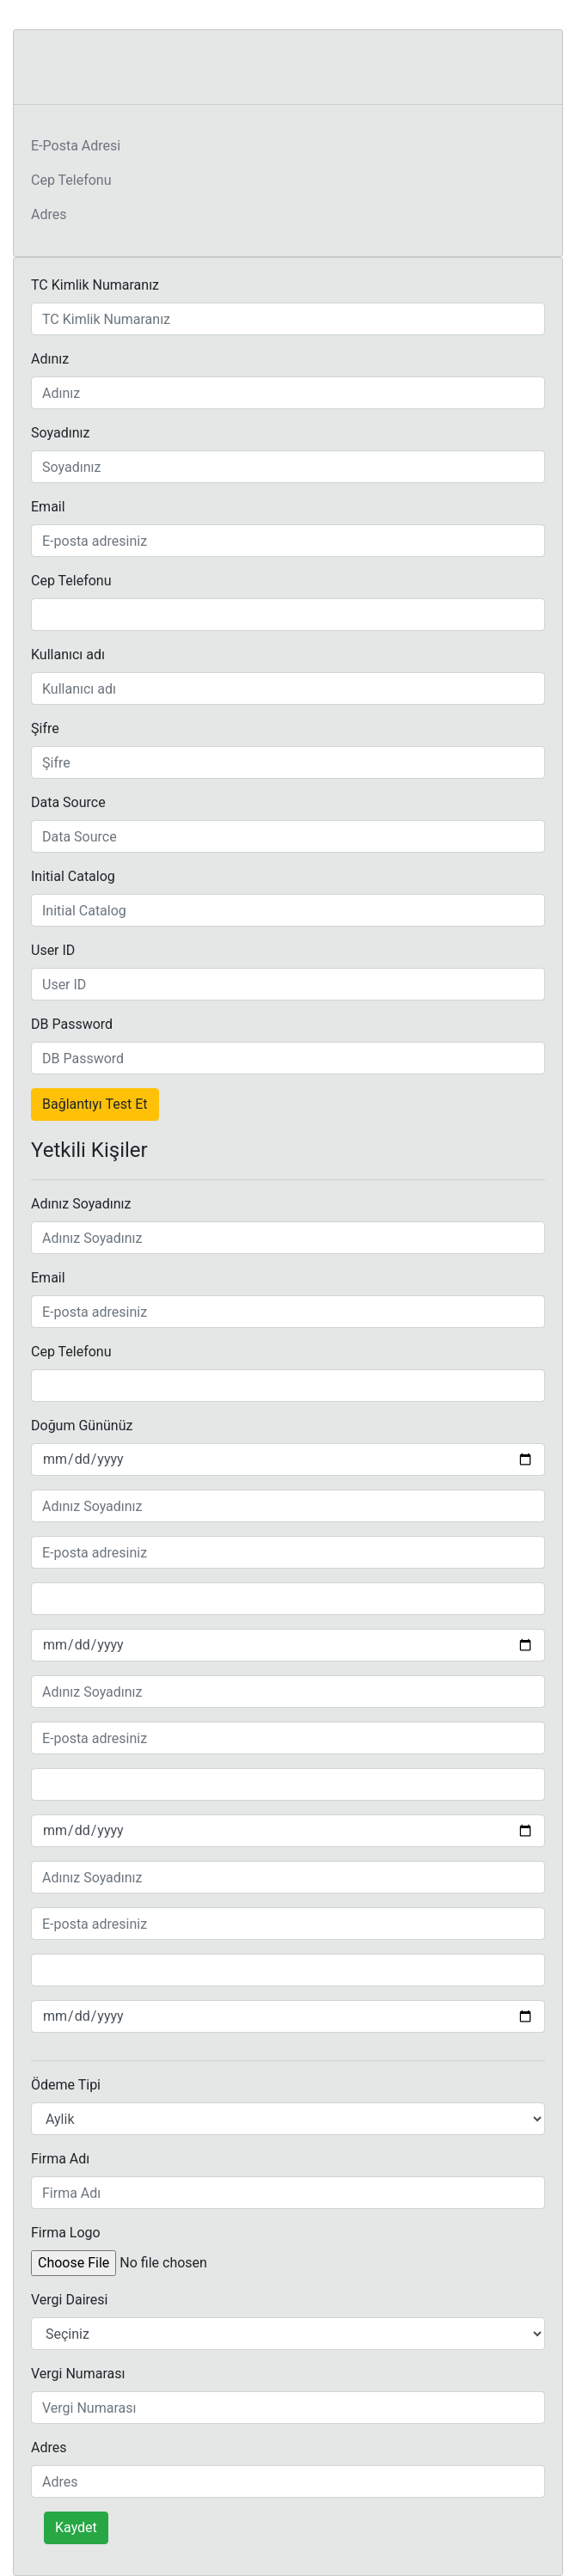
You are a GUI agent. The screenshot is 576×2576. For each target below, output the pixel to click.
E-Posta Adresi (75, 146)
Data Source (68, 802)
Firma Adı (60, 2159)
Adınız (50, 359)
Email (48, 507)
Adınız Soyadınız (81, 1204)
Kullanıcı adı (68, 654)
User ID (53, 950)
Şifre (45, 728)
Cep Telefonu (71, 180)
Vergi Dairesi (69, 2299)
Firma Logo (66, 2232)
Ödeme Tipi (66, 2085)
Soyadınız (60, 433)
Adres (48, 214)
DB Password (72, 1024)
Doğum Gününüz (81, 1425)
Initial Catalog (73, 876)
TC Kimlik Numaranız (95, 285)
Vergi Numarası (78, 2373)
